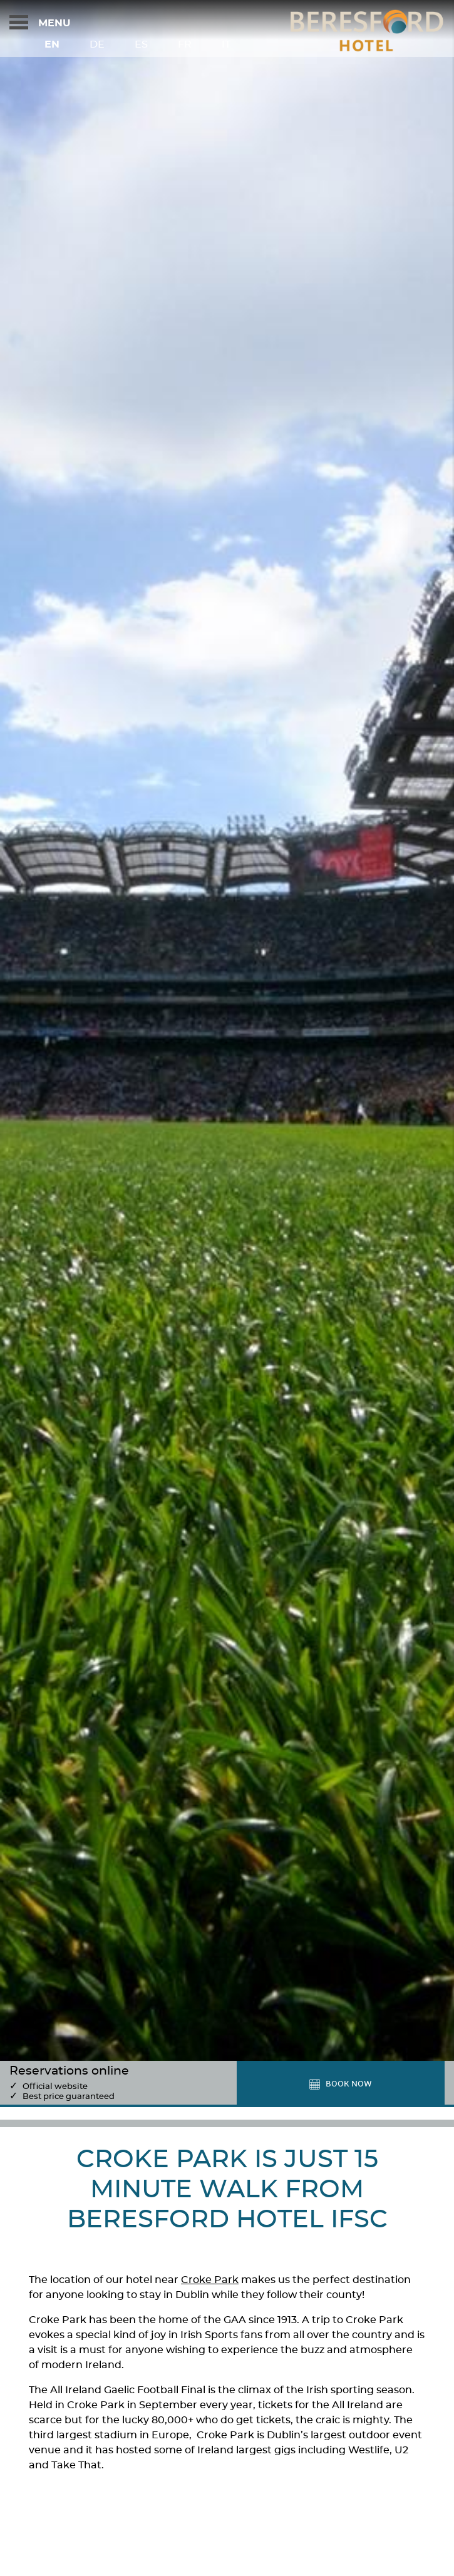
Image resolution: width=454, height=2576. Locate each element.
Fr (185, 44)
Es (141, 44)
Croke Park (210, 2280)
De (97, 44)
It (226, 44)
